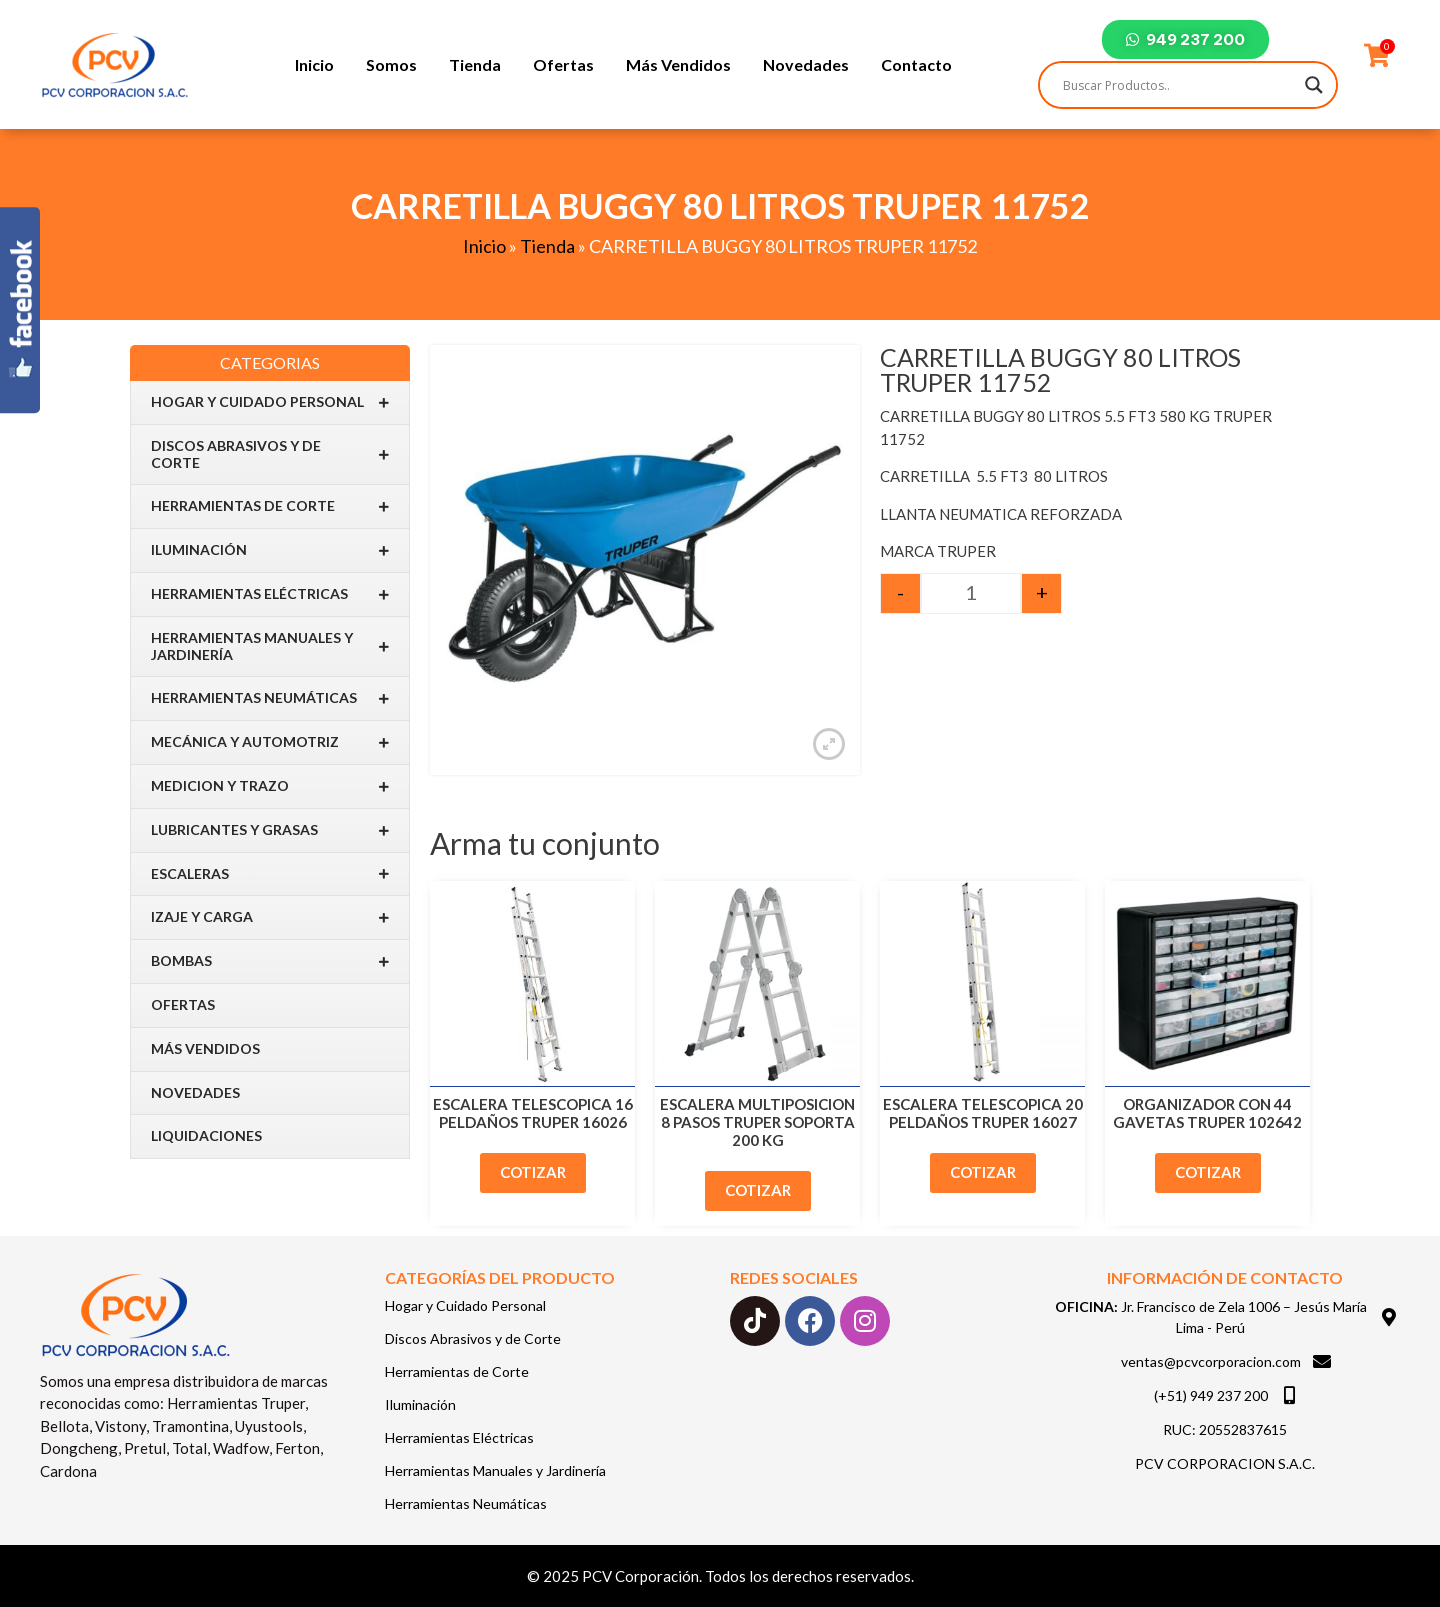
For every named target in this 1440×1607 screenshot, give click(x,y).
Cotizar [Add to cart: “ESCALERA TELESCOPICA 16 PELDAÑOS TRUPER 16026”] (533, 1172)
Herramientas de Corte (270, 506)
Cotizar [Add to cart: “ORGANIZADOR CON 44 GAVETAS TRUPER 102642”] (1208, 1172)
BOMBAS (270, 961)
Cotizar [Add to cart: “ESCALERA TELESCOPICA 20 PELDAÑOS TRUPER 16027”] (983, 1172)
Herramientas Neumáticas (270, 698)
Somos (391, 64)
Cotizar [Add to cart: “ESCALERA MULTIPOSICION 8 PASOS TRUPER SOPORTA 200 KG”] (758, 1190)
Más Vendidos (678, 64)
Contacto (916, 64)
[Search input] (1179, 85)
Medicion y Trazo (270, 786)
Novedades (806, 64)
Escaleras (270, 873)
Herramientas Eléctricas (270, 594)
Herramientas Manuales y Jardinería (270, 646)
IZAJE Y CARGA (270, 917)
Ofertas (563, 64)
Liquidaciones (206, 1135)
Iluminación (270, 550)
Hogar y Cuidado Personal (270, 402)
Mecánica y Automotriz (270, 742)
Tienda (475, 64)
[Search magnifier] (1314, 85)
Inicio (314, 64)
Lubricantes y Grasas (270, 830)
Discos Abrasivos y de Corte (270, 454)
